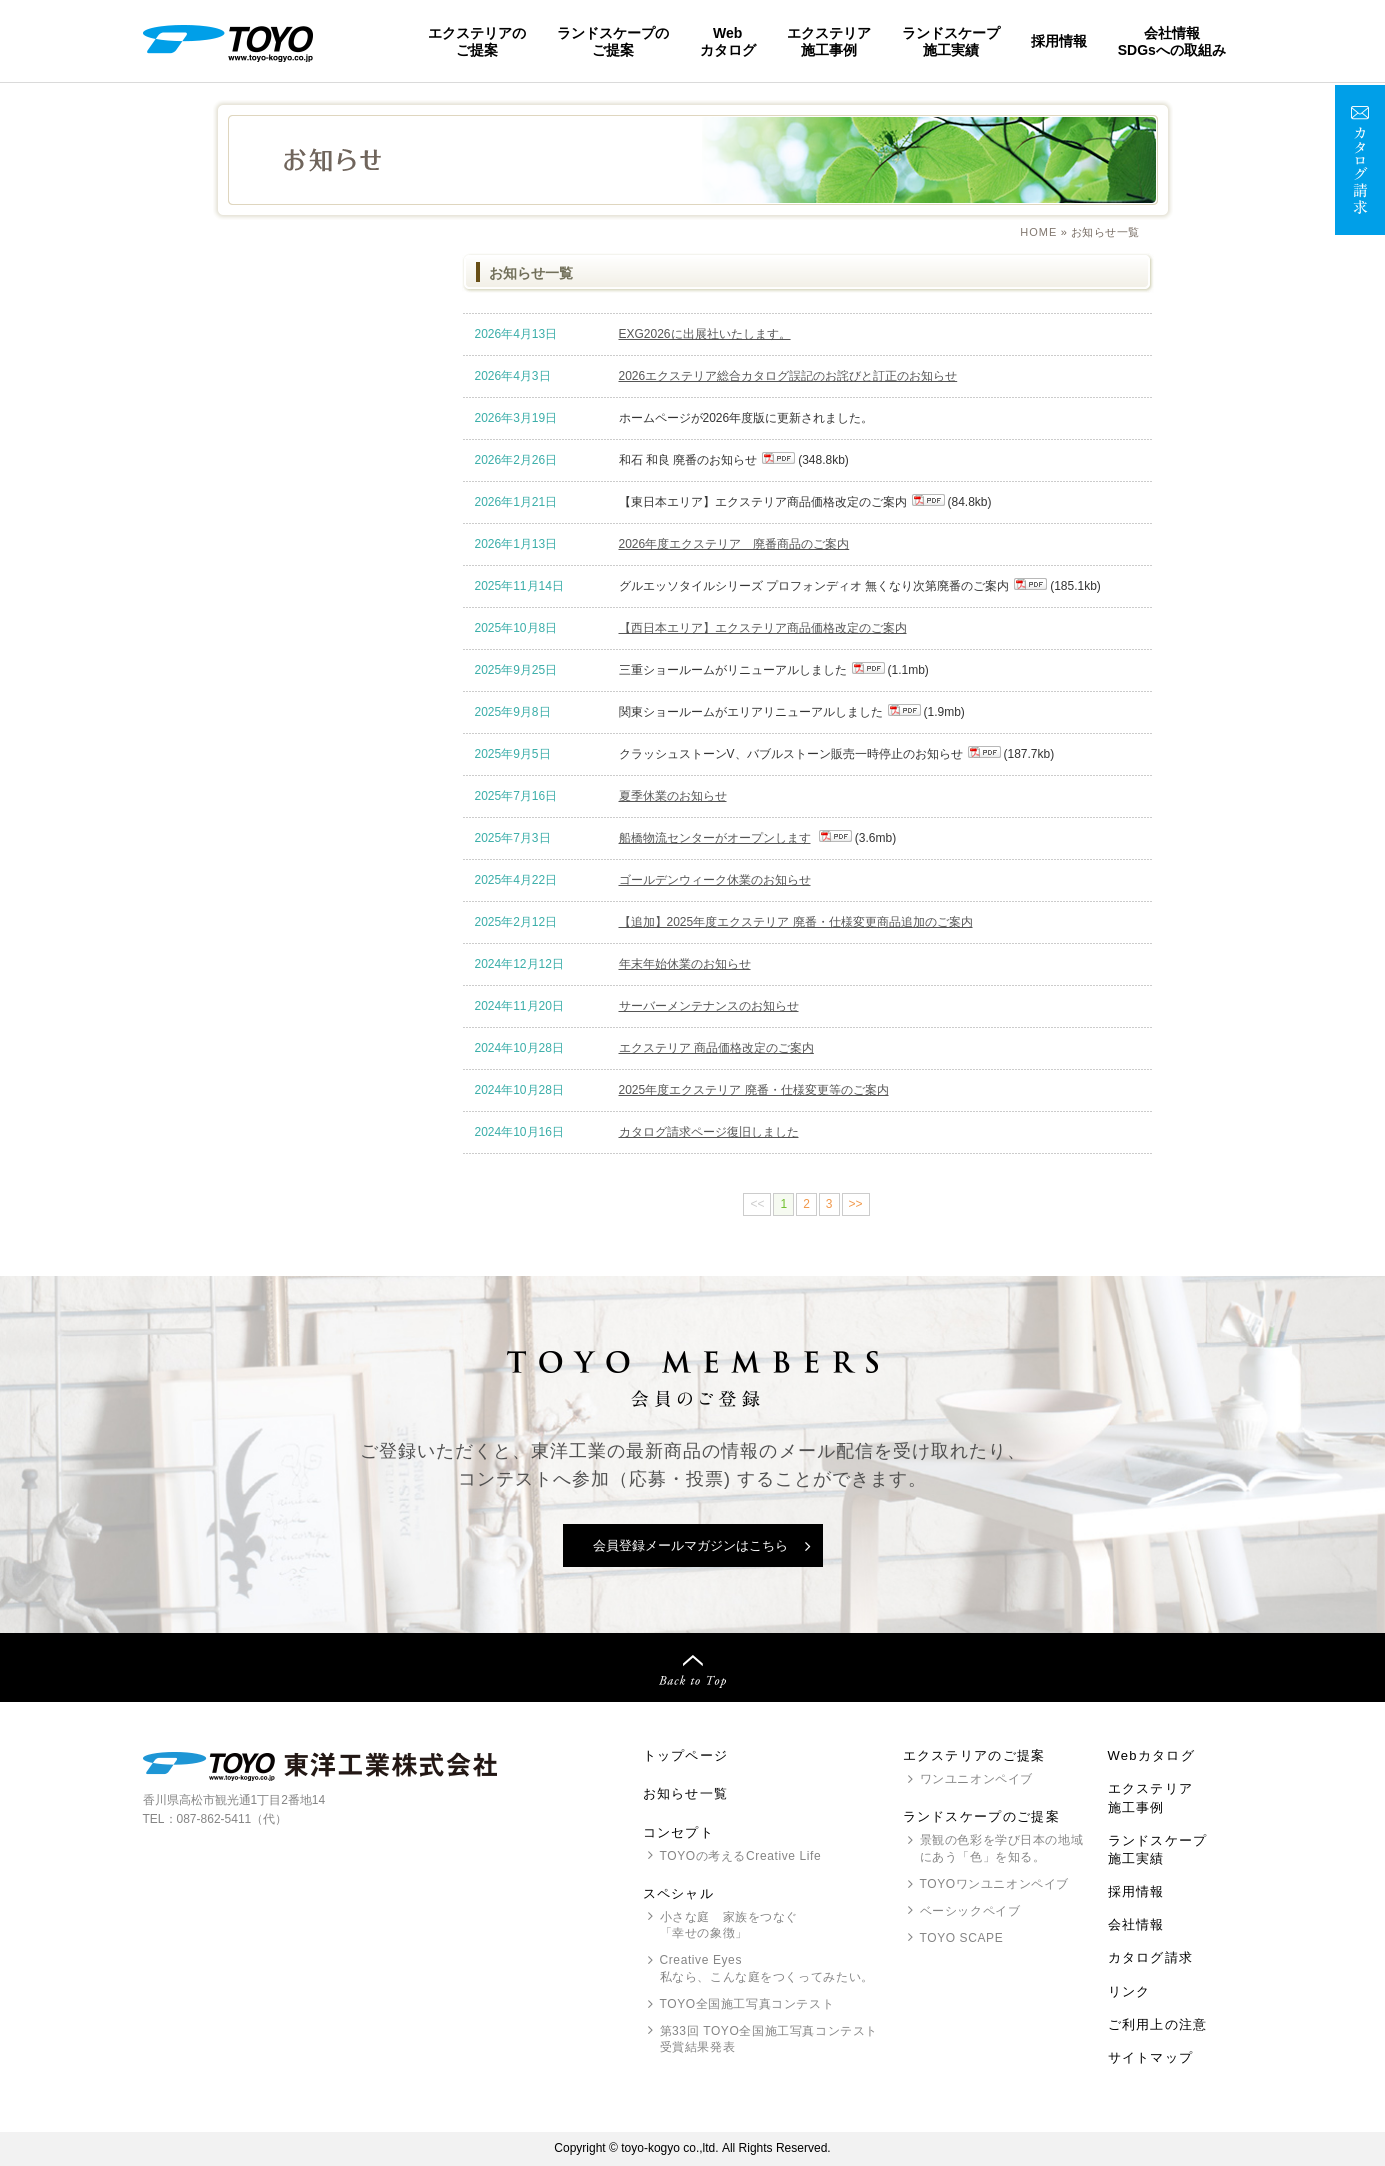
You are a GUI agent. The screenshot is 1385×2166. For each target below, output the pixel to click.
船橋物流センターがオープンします (715, 838)
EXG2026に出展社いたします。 (705, 334)
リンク (1129, 1991)
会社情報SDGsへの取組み (1172, 41)
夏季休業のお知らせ (673, 796)
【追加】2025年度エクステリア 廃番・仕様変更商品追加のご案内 (796, 922)
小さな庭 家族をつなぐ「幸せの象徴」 (729, 1925)
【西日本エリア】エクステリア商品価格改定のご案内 (763, 628)
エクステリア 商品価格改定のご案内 (716, 1048)
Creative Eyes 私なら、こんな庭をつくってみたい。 (767, 1968)
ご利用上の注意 (1158, 2024)
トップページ (686, 1755)
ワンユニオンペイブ (976, 1779)
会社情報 (1136, 1924)
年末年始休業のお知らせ (685, 964)
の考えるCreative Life (741, 1856)
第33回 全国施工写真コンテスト (769, 2040)
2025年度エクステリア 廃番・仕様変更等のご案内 (754, 1090)
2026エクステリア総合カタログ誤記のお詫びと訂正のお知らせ (788, 376)
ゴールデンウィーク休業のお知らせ (715, 880)
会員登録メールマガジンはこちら (690, 1545)
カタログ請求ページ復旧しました (709, 1132)
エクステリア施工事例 (829, 41)
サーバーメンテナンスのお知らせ (709, 1006)
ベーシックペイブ (970, 1911)
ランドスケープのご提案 (613, 41)
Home (1038, 232)
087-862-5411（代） (232, 1819)
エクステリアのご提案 (477, 41)
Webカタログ (728, 41)
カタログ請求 (1151, 1957)
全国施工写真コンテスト (747, 2004)
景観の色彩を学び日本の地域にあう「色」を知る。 (1002, 1848)
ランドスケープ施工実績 (951, 41)
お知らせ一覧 (686, 1793)
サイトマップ (1151, 2057)
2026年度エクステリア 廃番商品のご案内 (734, 544)
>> (856, 1204)
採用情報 (1059, 41)
